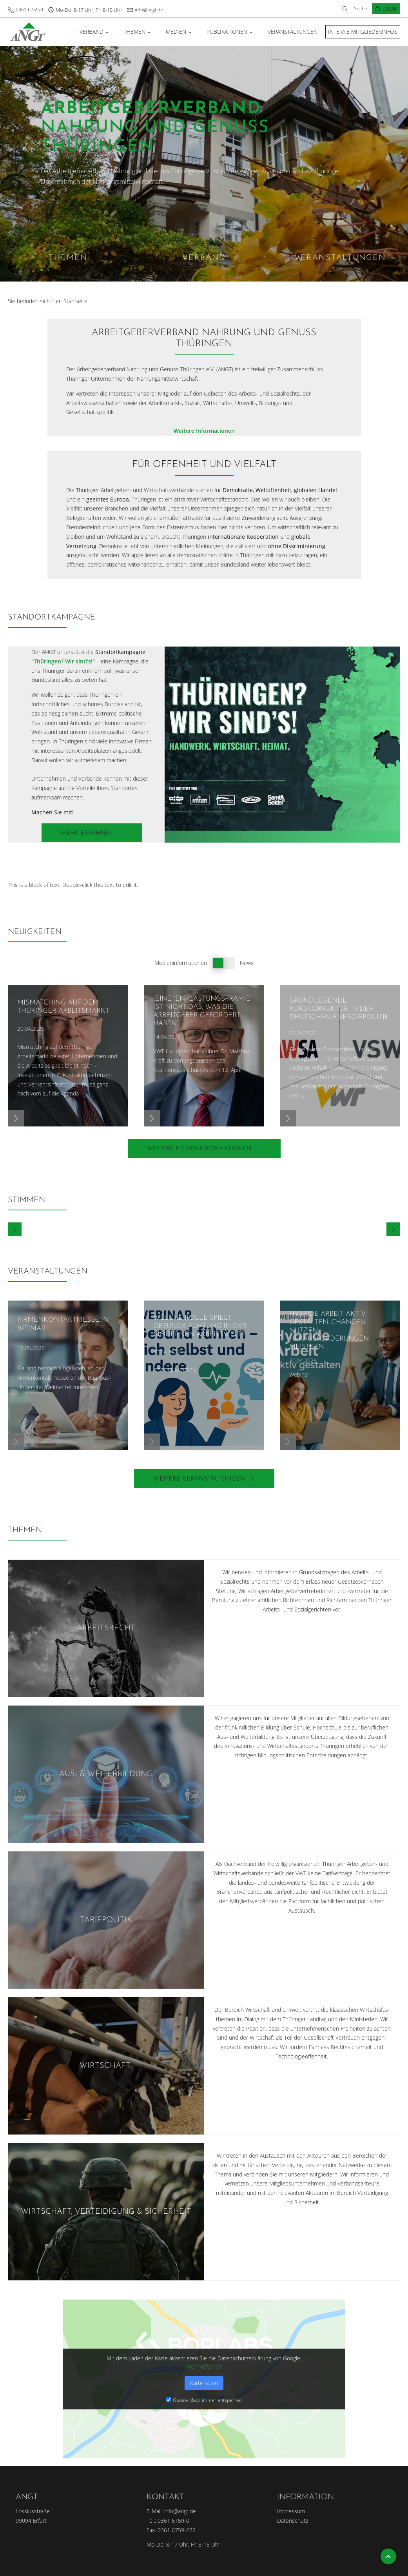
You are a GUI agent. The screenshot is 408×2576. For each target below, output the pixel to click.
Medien (176, 31)
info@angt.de (149, 9)
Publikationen (227, 31)
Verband (91, 31)
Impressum (291, 2511)
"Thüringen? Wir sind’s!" (63, 661)
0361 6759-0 (29, 9)
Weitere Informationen (204, 430)
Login (390, 8)
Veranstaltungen (292, 31)
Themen (134, 31)
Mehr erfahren (204, 2366)
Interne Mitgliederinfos (362, 31)
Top (388, 2556)
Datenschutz (292, 2520)
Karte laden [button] (204, 2383)
